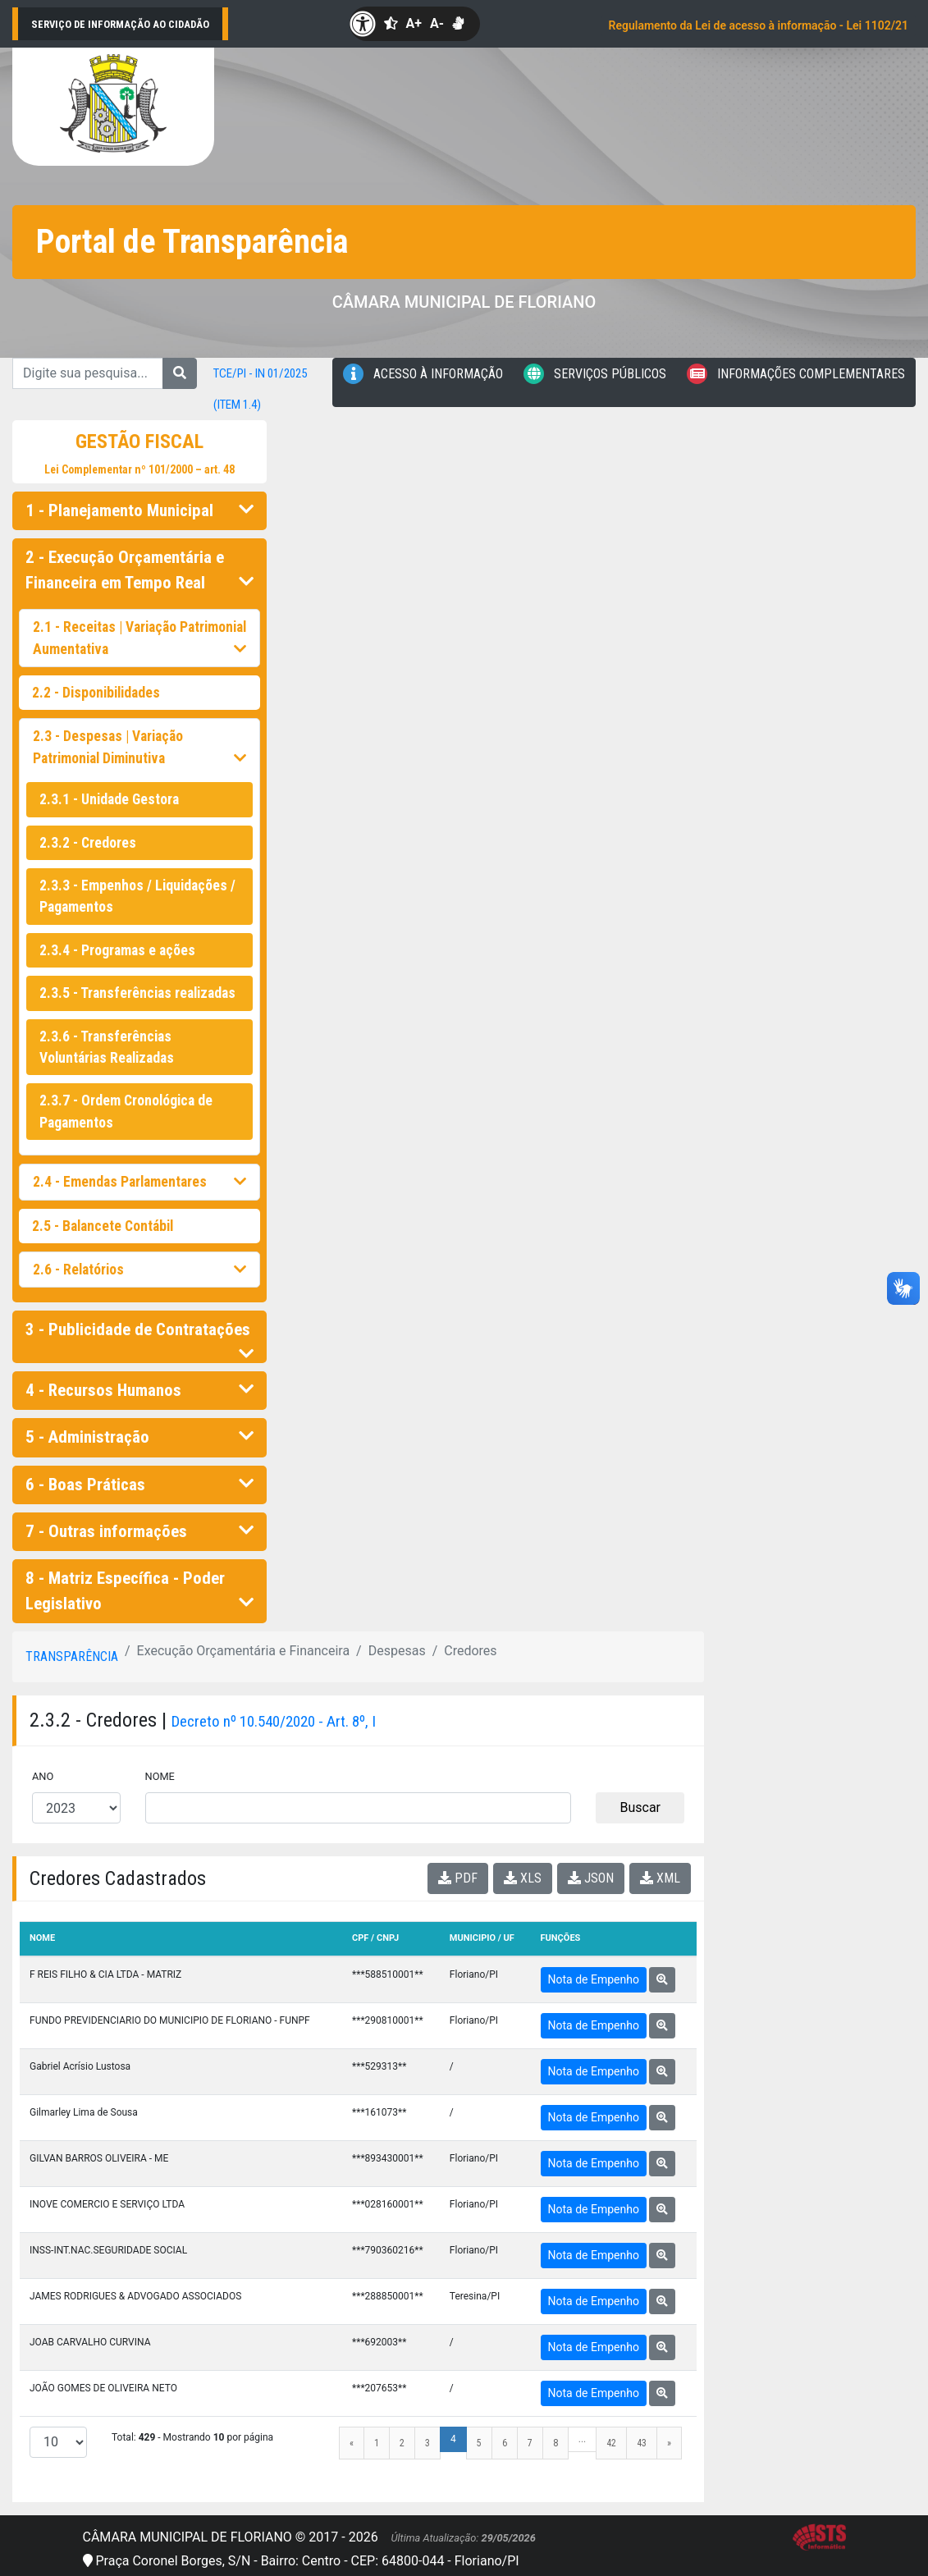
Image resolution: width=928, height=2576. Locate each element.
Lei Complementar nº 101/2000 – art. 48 (139, 469)
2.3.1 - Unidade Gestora (109, 799)
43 (642, 2443)
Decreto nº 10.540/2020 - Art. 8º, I (273, 1721)
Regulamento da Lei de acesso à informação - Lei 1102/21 (758, 25)
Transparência (71, 1656)
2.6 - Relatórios (139, 1269)
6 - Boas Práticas (139, 1484)
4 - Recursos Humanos (139, 1390)
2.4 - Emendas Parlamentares (139, 1182)
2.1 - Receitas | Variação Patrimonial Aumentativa (139, 638)
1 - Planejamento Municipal (139, 510)
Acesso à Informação (423, 374)
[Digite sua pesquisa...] (87, 373)
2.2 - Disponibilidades (96, 692)
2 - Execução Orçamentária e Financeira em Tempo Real (139, 570)
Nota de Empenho (593, 1979)
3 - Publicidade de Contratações (139, 1334)
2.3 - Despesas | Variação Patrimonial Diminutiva (139, 747)
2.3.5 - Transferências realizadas (137, 993)
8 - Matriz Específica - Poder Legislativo (139, 1590)
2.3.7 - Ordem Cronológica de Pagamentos (126, 1111)
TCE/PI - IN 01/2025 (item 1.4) (260, 389)
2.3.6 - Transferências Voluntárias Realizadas (106, 1047)
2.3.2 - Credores (87, 843)
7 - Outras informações (139, 1531)
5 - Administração (139, 1437)
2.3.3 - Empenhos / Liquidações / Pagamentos (137, 896)
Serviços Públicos (594, 374)
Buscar (640, 1807)
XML (660, 1878)
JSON (591, 1878)
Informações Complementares (796, 374)
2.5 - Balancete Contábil (102, 1226)
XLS (523, 1878)
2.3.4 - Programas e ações (117, 950)
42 (611, 2443)
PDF (458, 1878)
